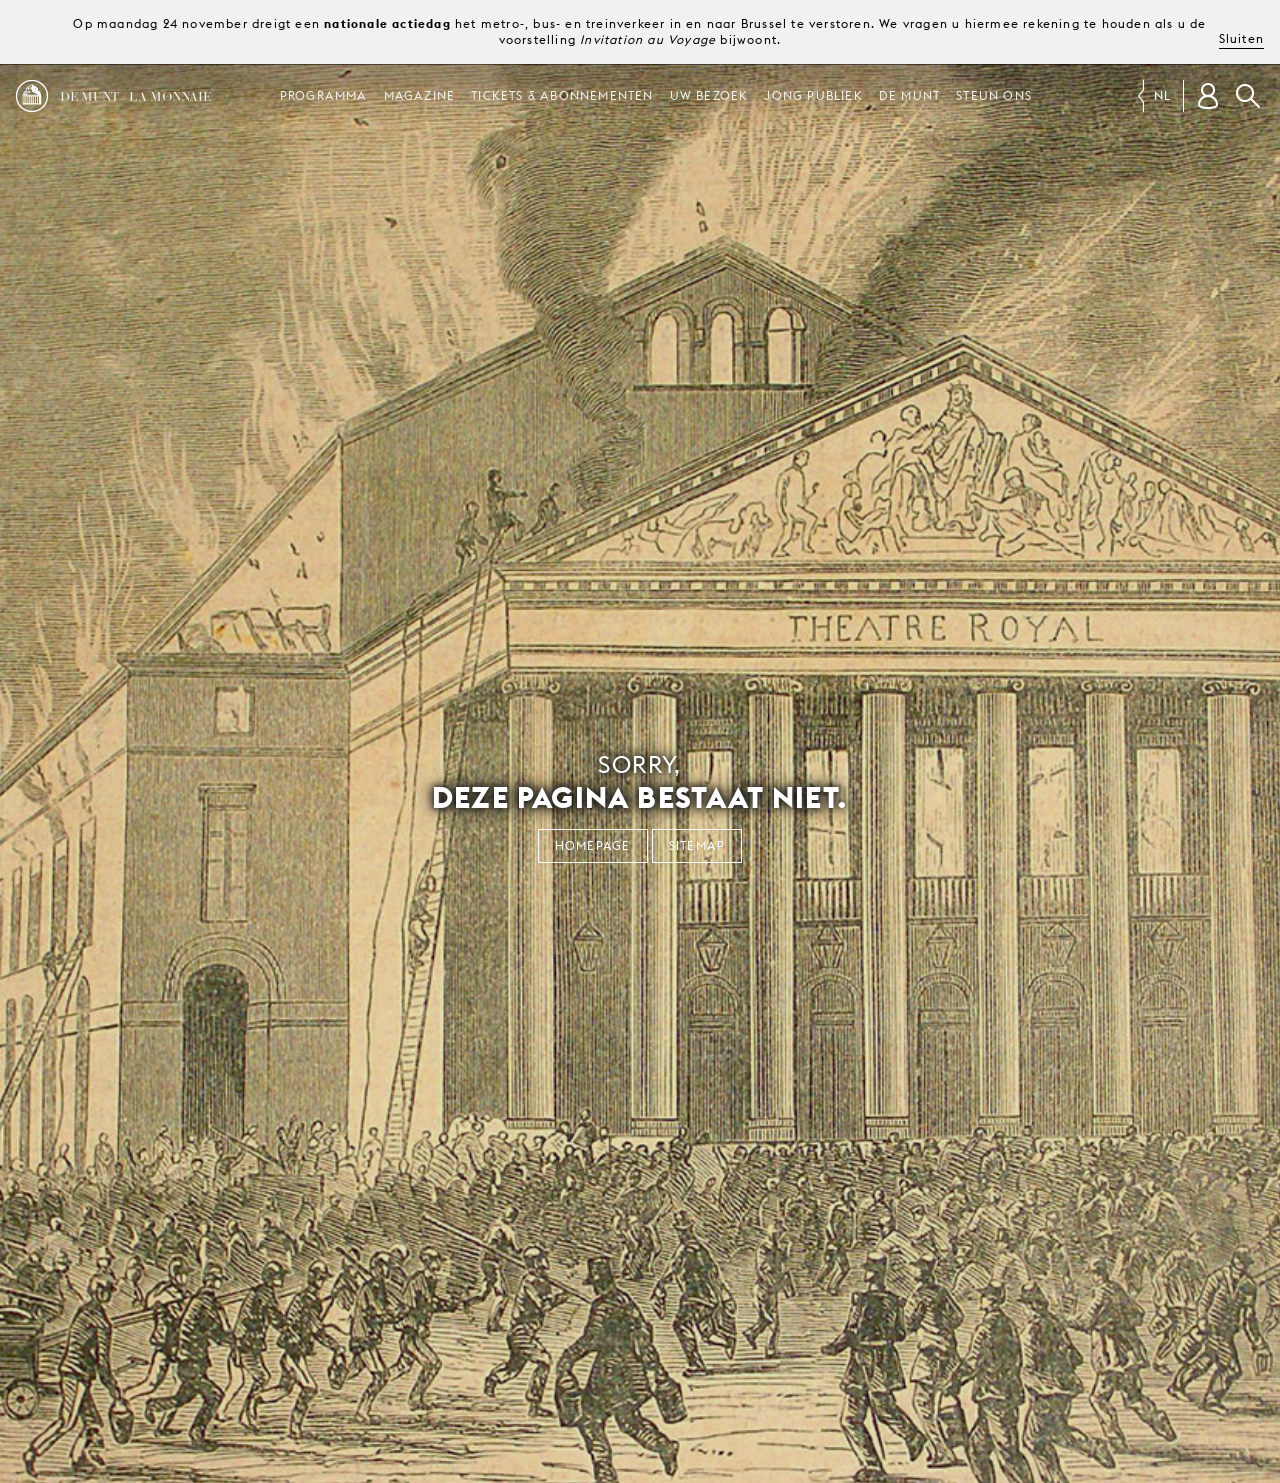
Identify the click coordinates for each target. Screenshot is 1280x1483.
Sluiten (1241, 38)
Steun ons (994, 95)
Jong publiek (813, 95)
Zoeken (1248, 96)
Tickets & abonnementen (562, 95)
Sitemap (697, 845)
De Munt (909, 95)
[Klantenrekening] (1208, 96)
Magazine (420, 95)
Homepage (593, 845)
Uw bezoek (709, 95)
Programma (324, 95)
